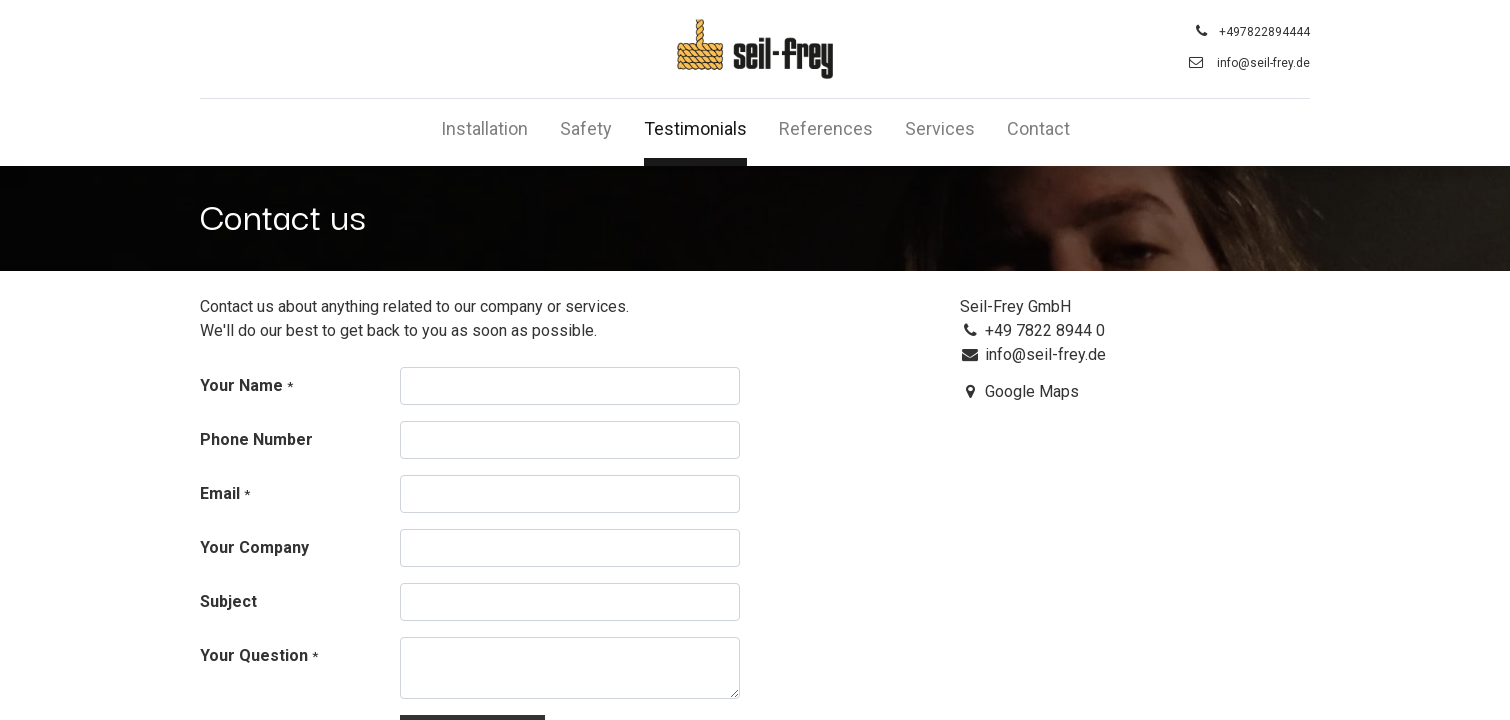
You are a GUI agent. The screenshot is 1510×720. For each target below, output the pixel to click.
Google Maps (1032, 391)
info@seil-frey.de (1263, 63)
